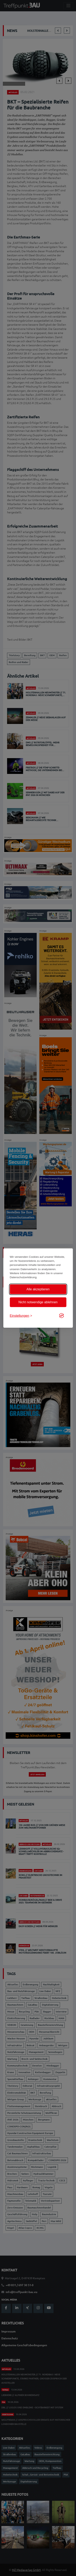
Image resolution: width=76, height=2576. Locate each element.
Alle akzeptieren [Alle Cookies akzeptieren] (38, 1289)
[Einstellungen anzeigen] (21, 1315)
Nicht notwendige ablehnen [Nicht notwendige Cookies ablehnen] (38, 1302)
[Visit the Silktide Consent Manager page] (61, 1316)
